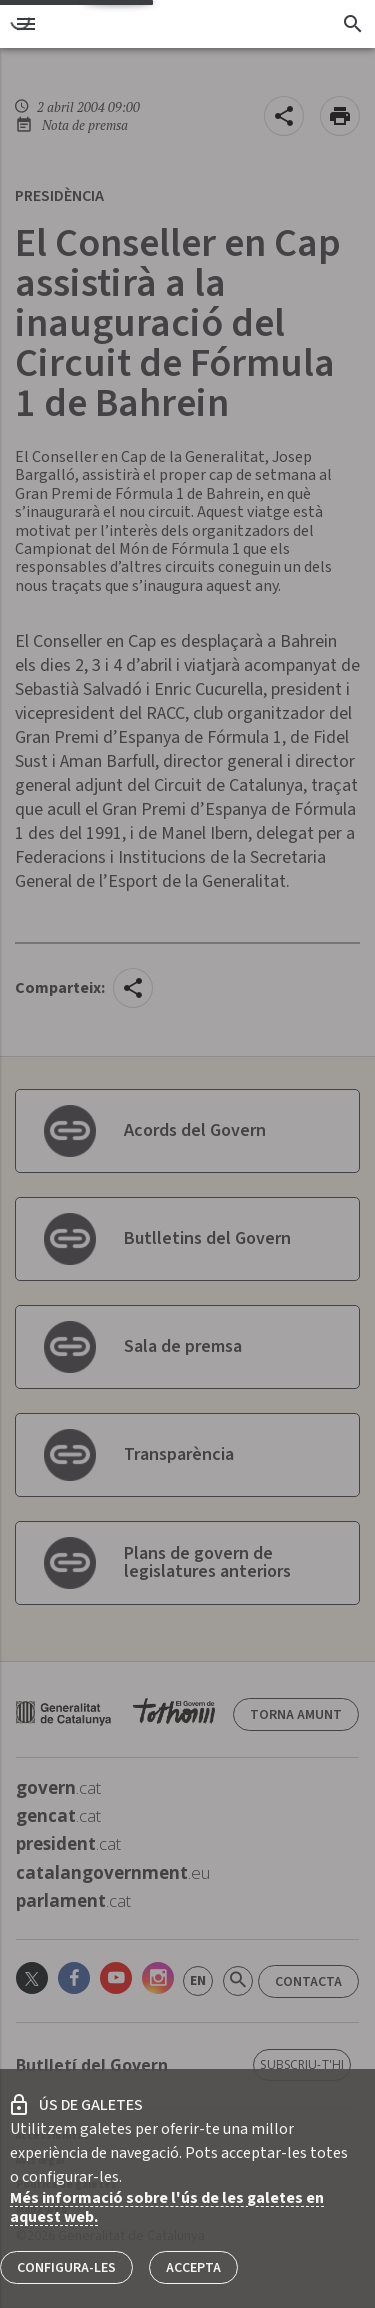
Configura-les (66, 2268)
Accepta (193, 2268)
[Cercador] (352, 24)
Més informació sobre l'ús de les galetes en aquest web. (167, 2207)
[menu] (26, 24)
